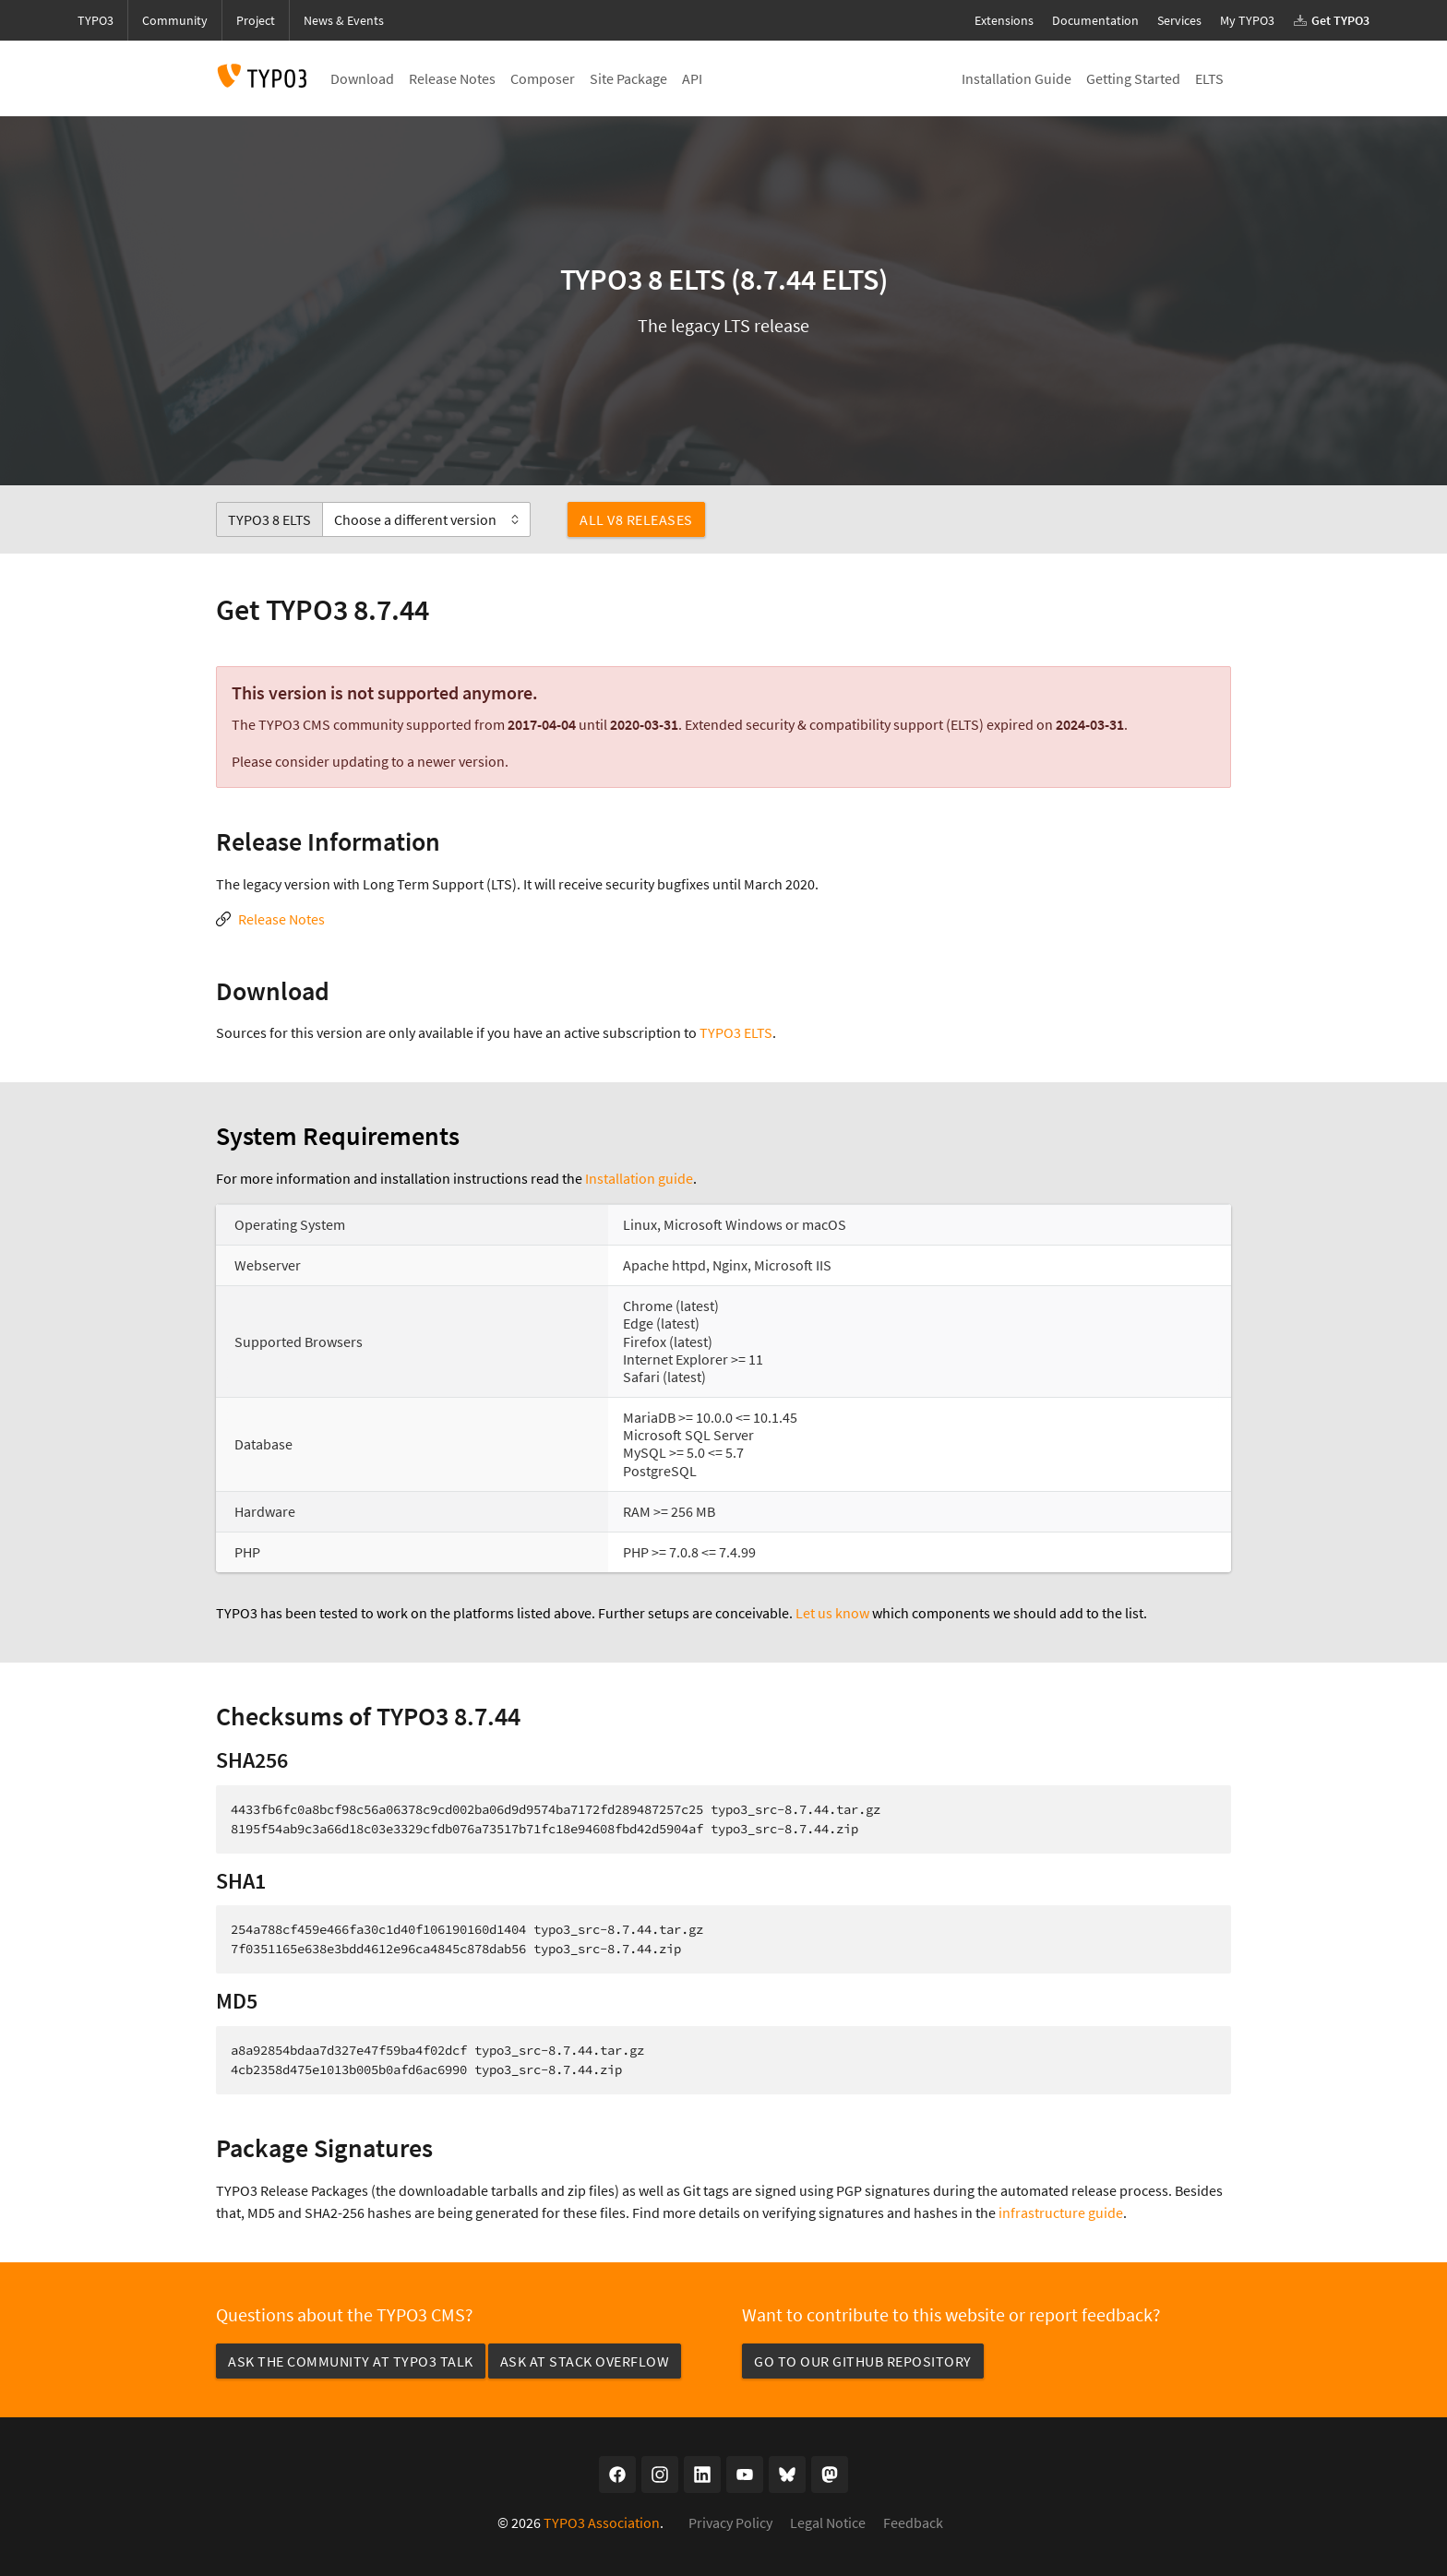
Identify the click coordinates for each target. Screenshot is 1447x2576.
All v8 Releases (636, 519)
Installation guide (639, 1178)
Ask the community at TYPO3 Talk (350, 2361)
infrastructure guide (1061, 2212)
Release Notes (281, 919)
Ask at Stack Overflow (585, 2361)
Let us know (832, 1613)
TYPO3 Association (602, 2522)
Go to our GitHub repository (863, 2361)
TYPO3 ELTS (736, 1032)
